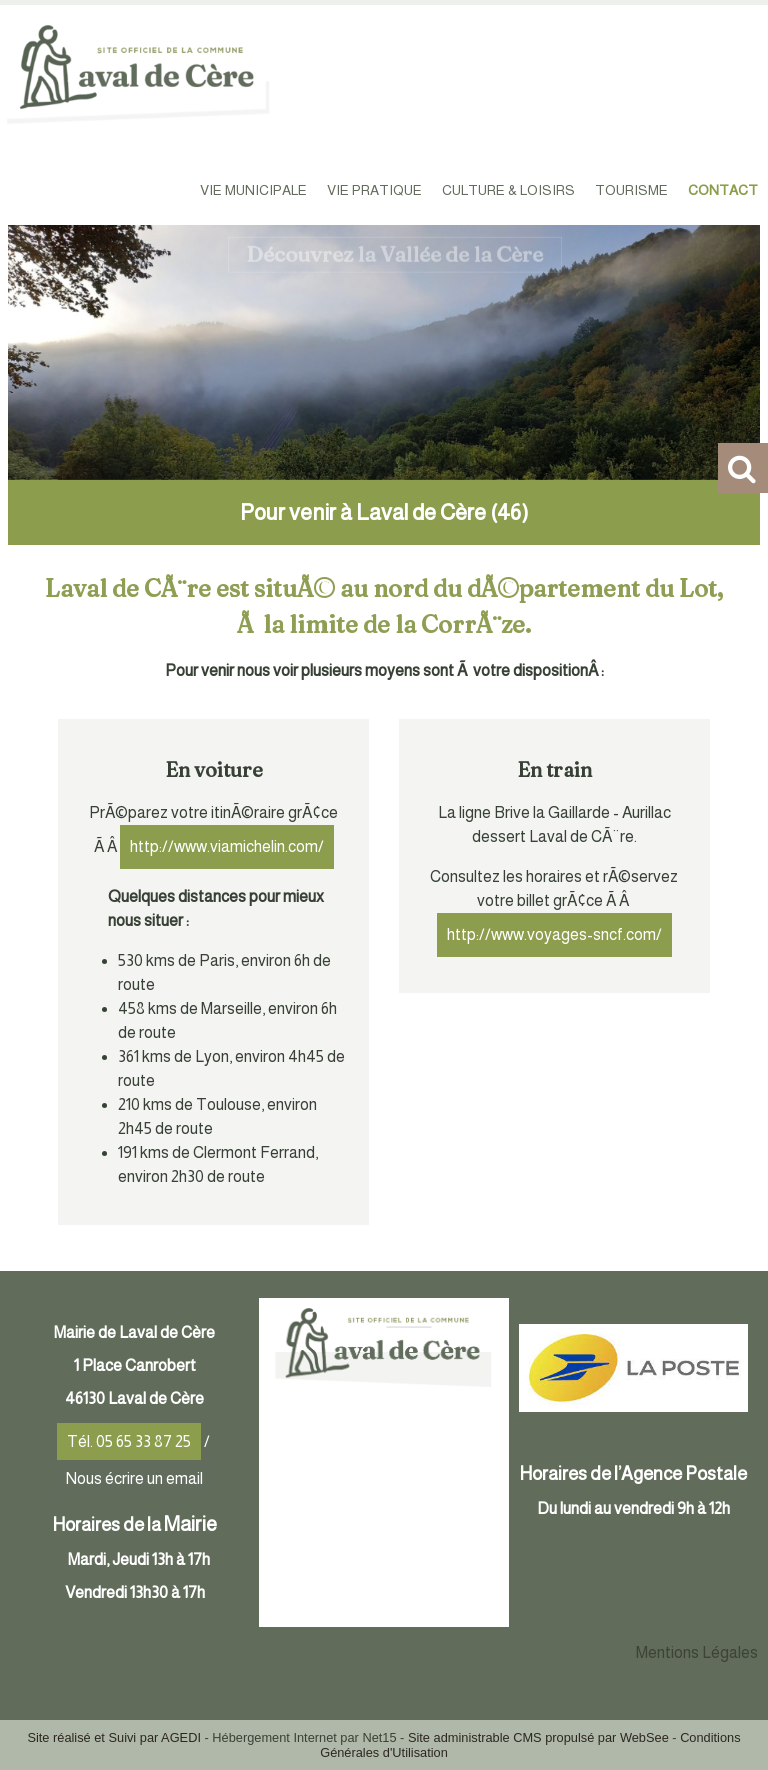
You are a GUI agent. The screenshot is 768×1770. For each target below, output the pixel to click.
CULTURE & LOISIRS (508, 190)
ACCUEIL (155, 190)
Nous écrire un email (134, 1478)
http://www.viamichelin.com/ (227, 846)
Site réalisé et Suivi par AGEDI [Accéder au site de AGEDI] (114, 1737)
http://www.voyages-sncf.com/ (554, 934)
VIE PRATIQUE (374, 190)
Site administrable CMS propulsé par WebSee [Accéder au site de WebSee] (538, 1737)
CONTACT (723, 190)
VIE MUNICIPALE (253, 190)
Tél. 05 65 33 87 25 (129, 1441)
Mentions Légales (697, 1652)
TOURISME (631, 190)
